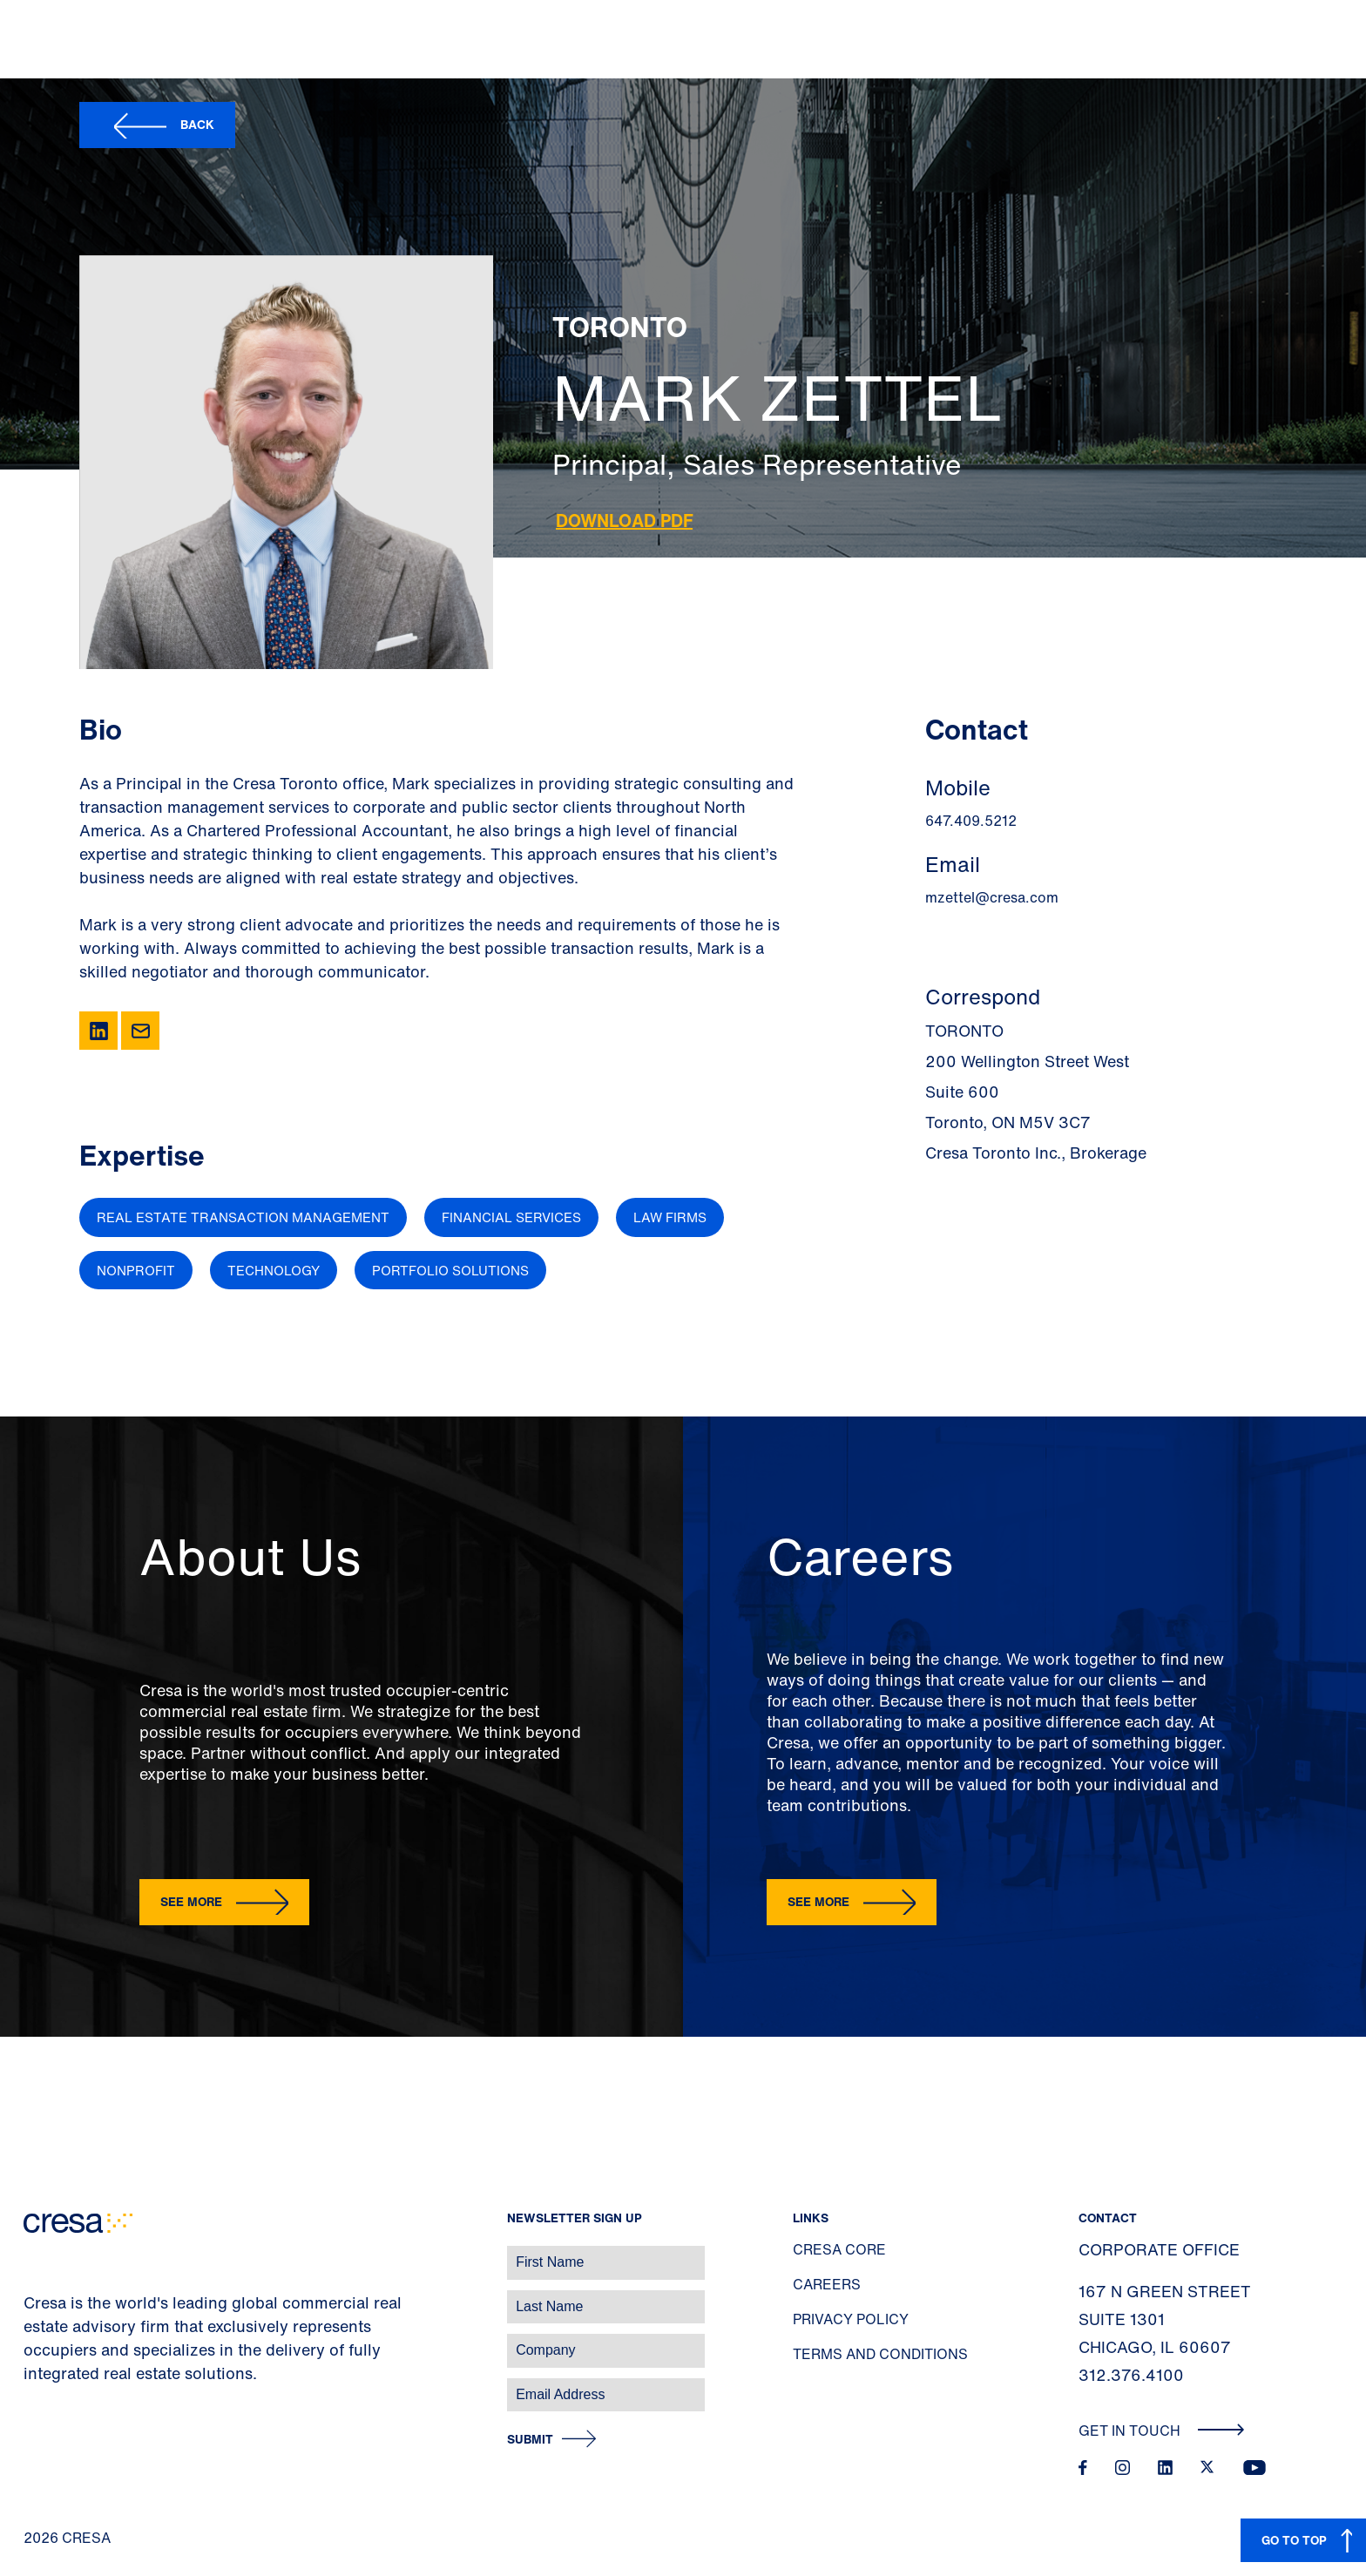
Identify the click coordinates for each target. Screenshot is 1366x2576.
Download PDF (624, 520)
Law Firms (670, 1217)
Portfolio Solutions (450, 1270)
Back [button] (197, 124)
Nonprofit (136, 1270)
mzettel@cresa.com (991, 897)
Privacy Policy (851, 2319)
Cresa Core (839, 2249)
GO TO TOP (1294, 2540)
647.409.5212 (971, 820)
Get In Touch (1162, 2430)
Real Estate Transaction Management (243, 1217)
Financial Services (511, 1217)
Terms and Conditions (880, 2353)
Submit (530, 2439)
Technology (273, 1270)
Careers (827, 2284)
